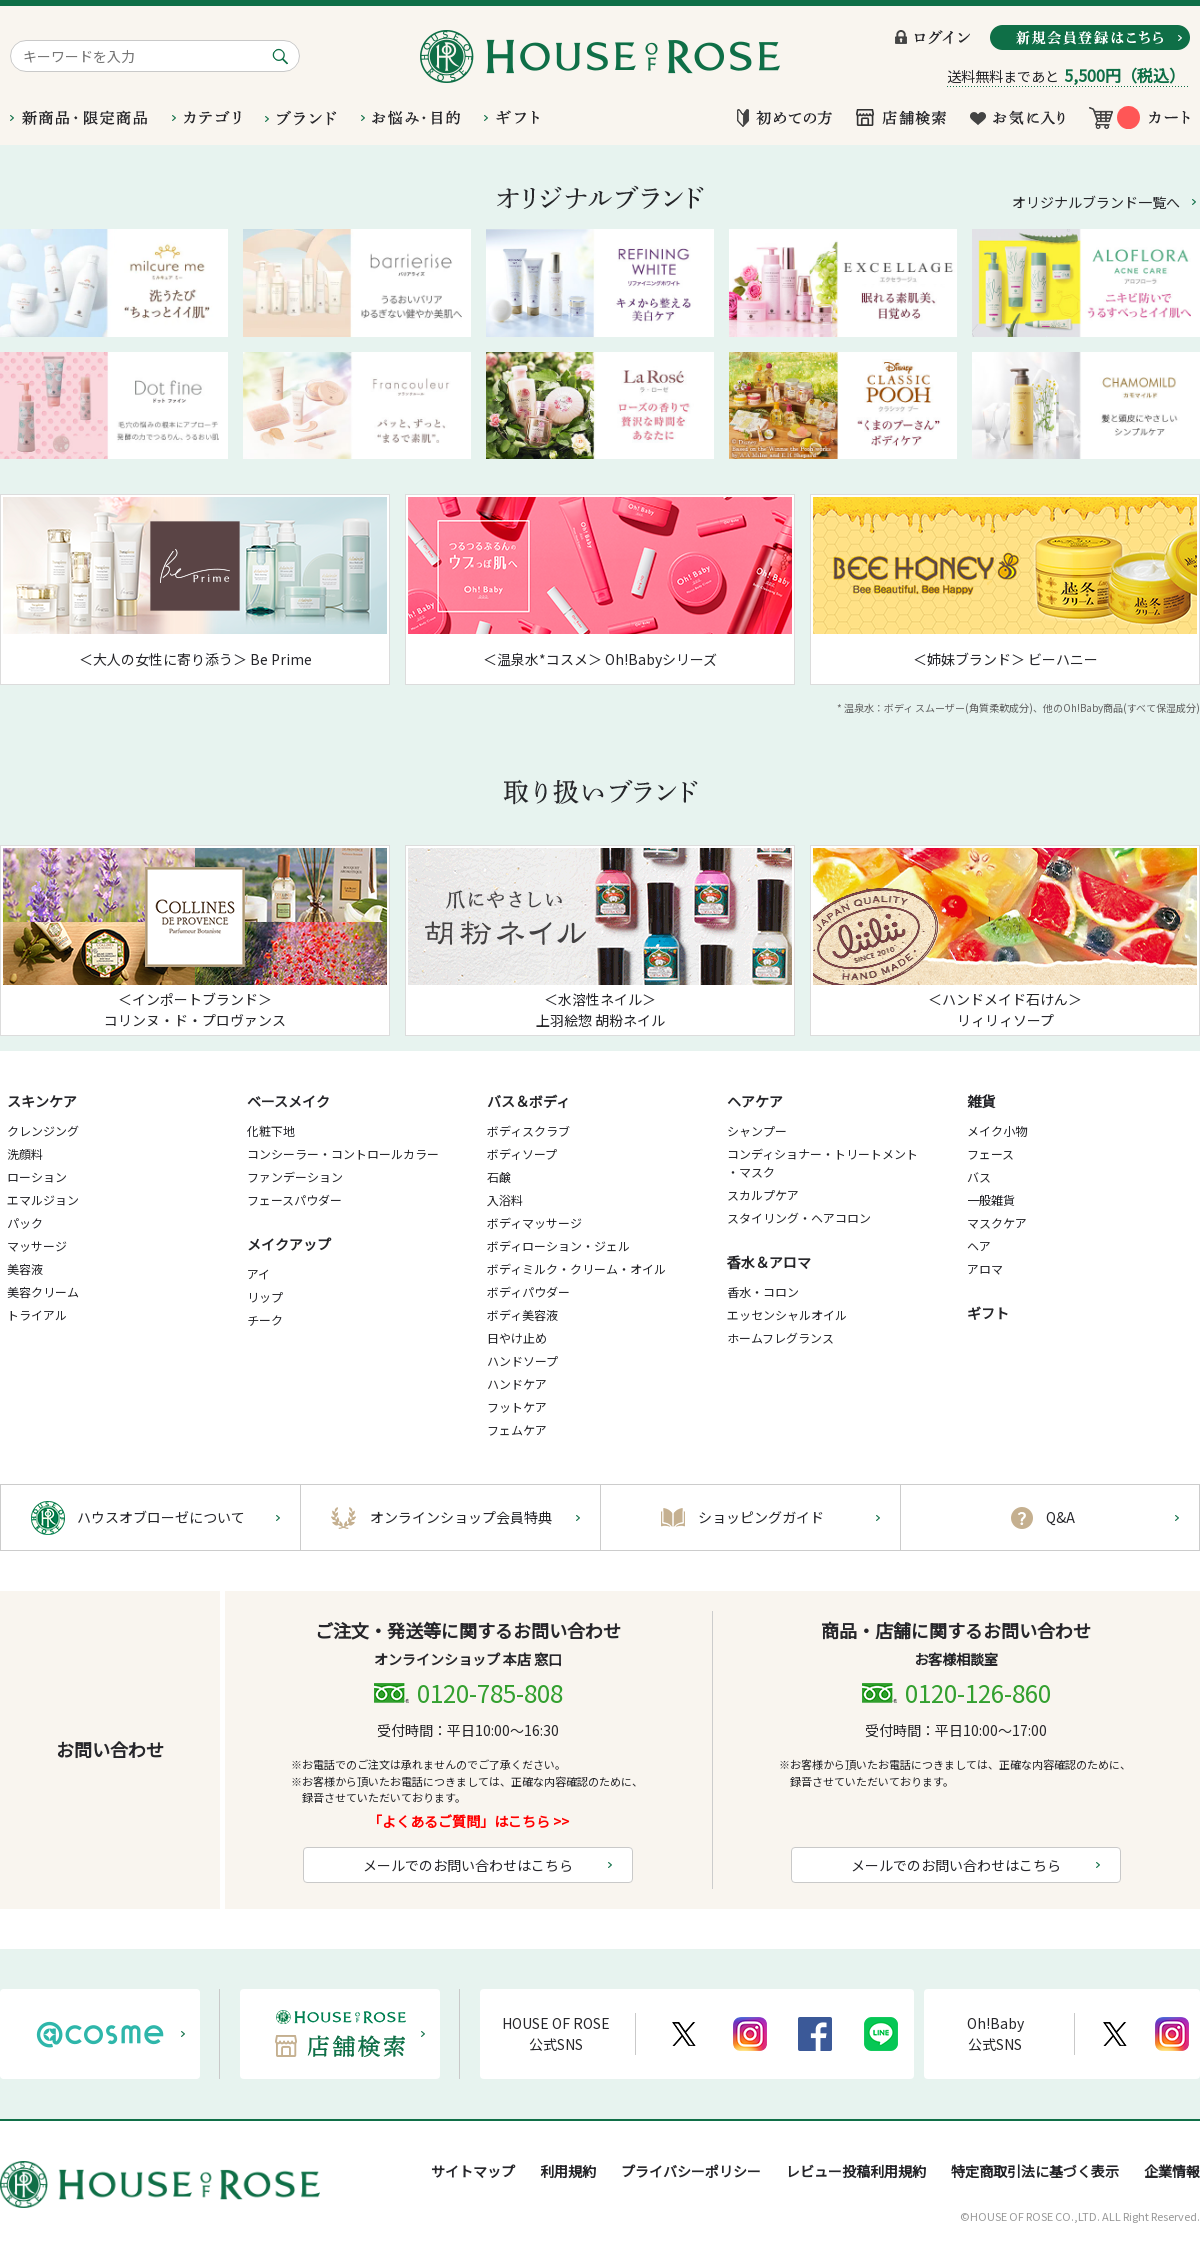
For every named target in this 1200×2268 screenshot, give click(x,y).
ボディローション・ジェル (558, 1245)
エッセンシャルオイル (787, 1314)
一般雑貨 (991, 1199)
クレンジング (43, 1130)
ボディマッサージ (534, 1222)
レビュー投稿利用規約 (856, 2171)
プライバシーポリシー (691, 2171)
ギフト (988, 1313)
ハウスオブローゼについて (161, 1517)
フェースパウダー (294, 1199)
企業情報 (1172, 2171)
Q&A (1060, 1517)
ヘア (979, 1245)
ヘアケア (755, 1101)
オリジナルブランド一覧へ (1096, 202)
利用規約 (568, 2171)
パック (25, 1222)
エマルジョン (43, 1199)
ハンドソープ (522, 1360)
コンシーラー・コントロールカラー (343, 1153)
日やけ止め (517, 1337)
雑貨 (981, 1101)
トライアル (37, 1314)
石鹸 (499, 1176)
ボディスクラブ (528, 1130)
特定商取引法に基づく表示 (1035, 2171)
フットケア (517, 1406)
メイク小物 (997, 1130)
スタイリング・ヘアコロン (799, 1217)
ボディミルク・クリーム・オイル (576, 1268)
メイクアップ (289, 1244)
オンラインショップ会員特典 (461, 1517)
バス (979, 1176)
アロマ (985, 1268)
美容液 (25, 1268)
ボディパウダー (528, 1291)
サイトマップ (473, 2171)
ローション (37, 1176)
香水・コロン (763, 1291)
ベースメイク (288, 1101)
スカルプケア (763, 1194)
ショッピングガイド (761, 1517)
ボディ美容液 (522, 1314)
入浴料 (505, 1199)
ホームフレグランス (780, 1337)
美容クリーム (43, 1291)
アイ (258, 1273)
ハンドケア (517, 1383)
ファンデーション (295, 1176)
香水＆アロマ (769, 1262)
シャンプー (757, 1130)
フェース (990, 1153)
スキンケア (42, 1101)
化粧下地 (271, 1130)
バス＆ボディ (528, 1101)
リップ (265, 1296)
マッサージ (37, 1245)
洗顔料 (25, 1153)
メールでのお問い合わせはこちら (468, 1865)
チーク (265, 1319)
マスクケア (997, 1222)
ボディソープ (522, 1153)
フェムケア (517, 1429)
